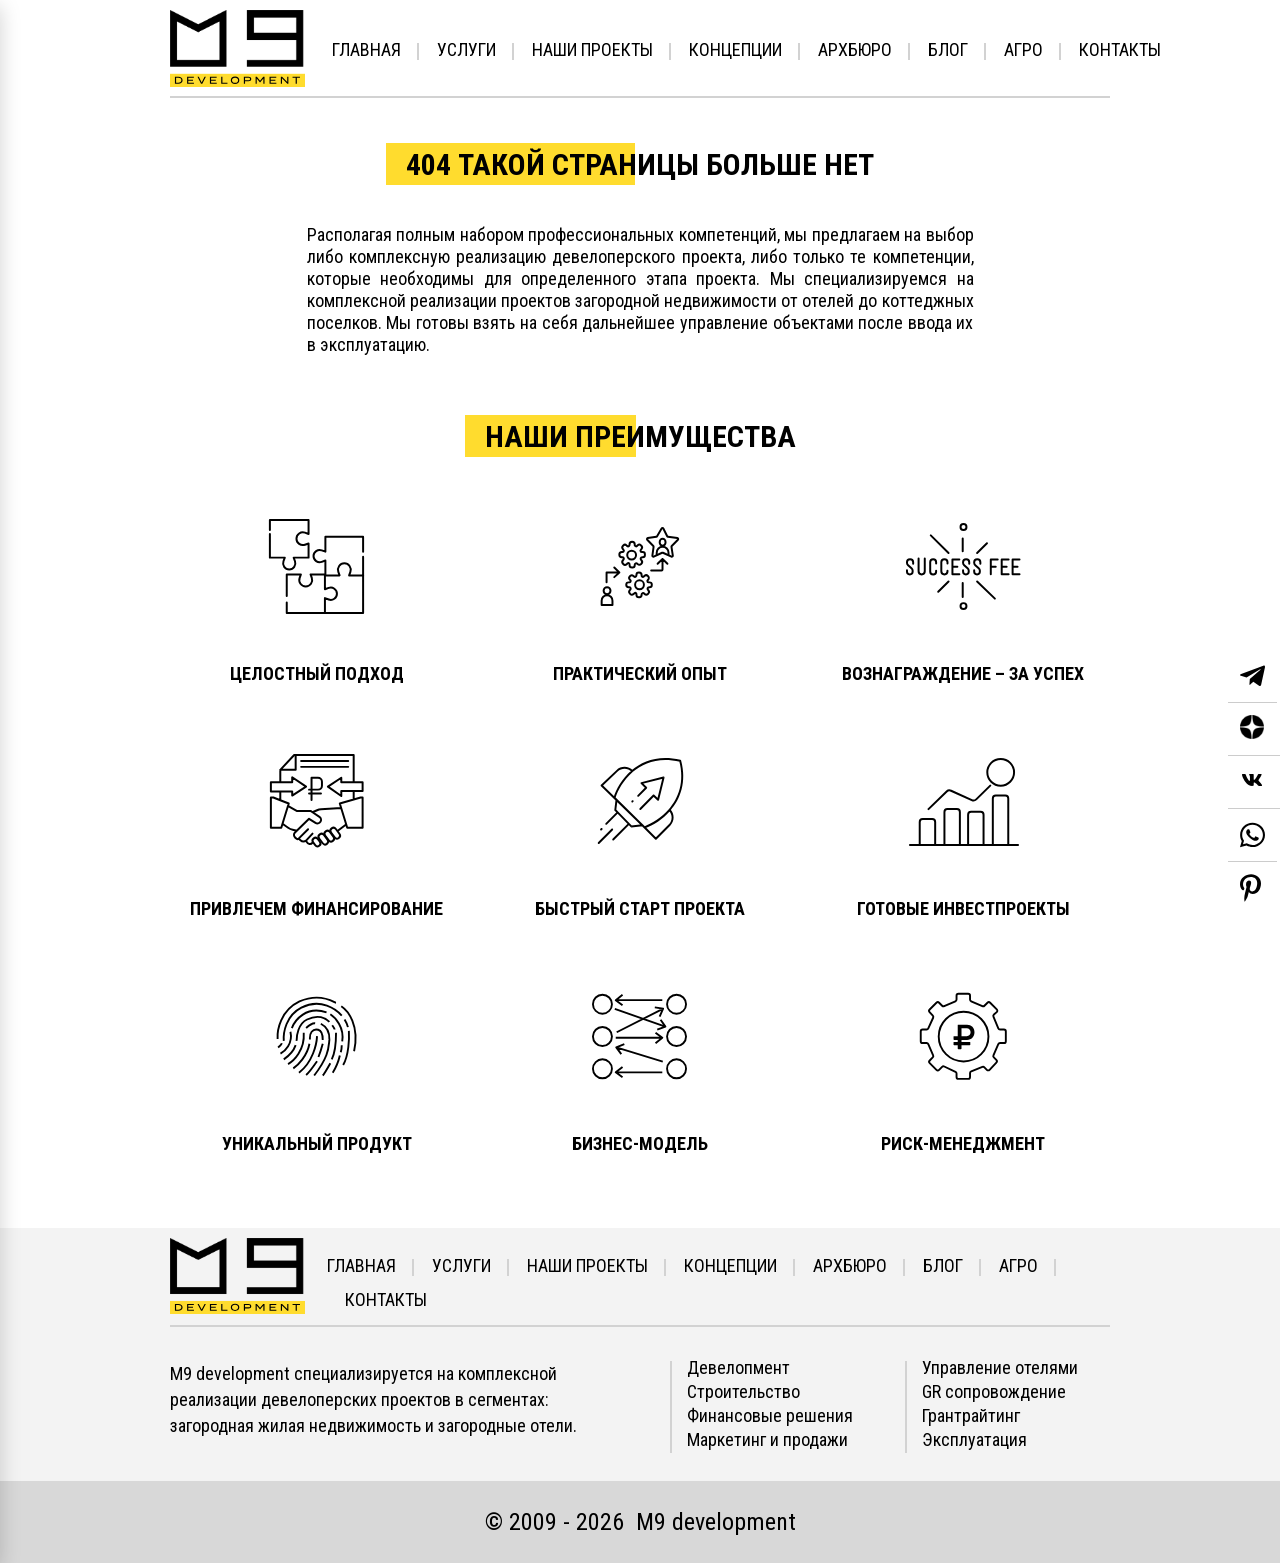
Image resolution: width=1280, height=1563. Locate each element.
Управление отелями (1000, 1368)
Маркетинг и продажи (767, 1440)
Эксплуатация (974, 1440)
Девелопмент (738, 1368)
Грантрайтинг (971, 1416)
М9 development (716, 1522)
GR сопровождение (994, 1392)
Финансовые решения (770, 1416)
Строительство (743, 1392)
